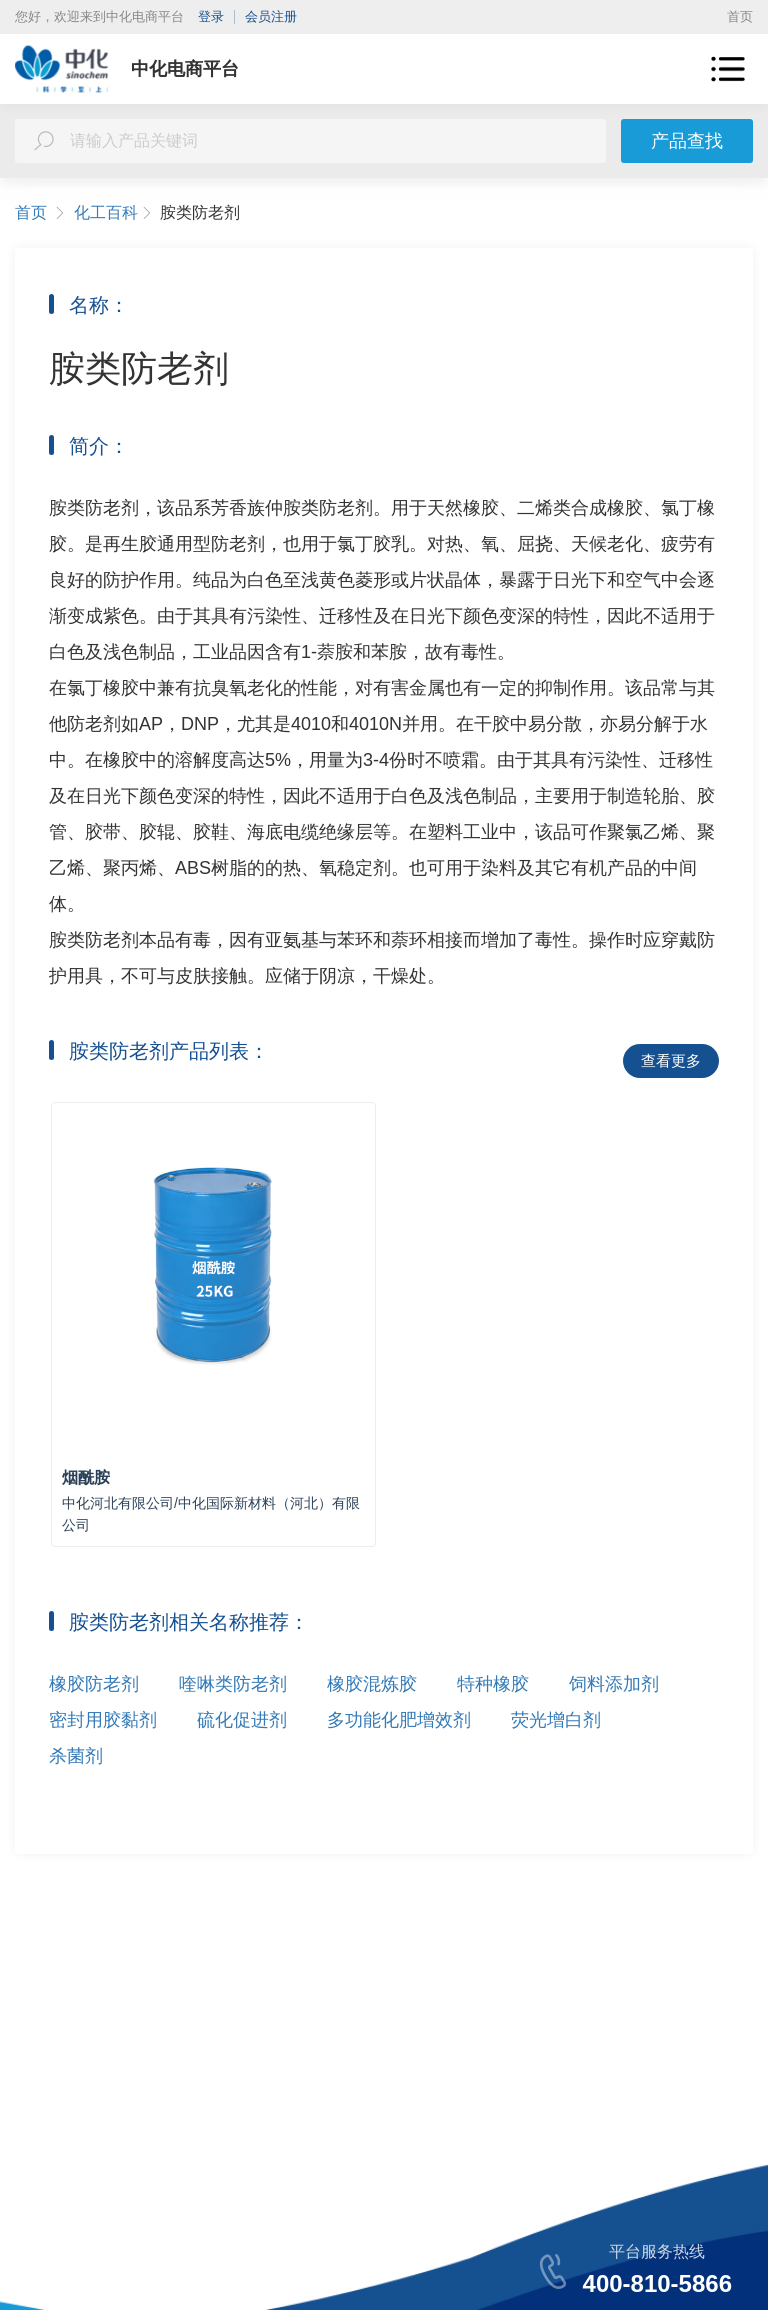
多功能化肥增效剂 (399, 1720)
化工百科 (114, 213)
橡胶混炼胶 (372, 1684)
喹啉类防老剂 (233, 1684)
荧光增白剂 (556, 1720)
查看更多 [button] (671, 1060)
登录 (211, 16)
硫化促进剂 (242, 1720)
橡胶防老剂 (94, 1684)
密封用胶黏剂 (103, 1720)
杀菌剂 (76, 1756)
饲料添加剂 (614, 1684)
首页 (740, 16)
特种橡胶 (493, 1684)
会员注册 (271, 16)
